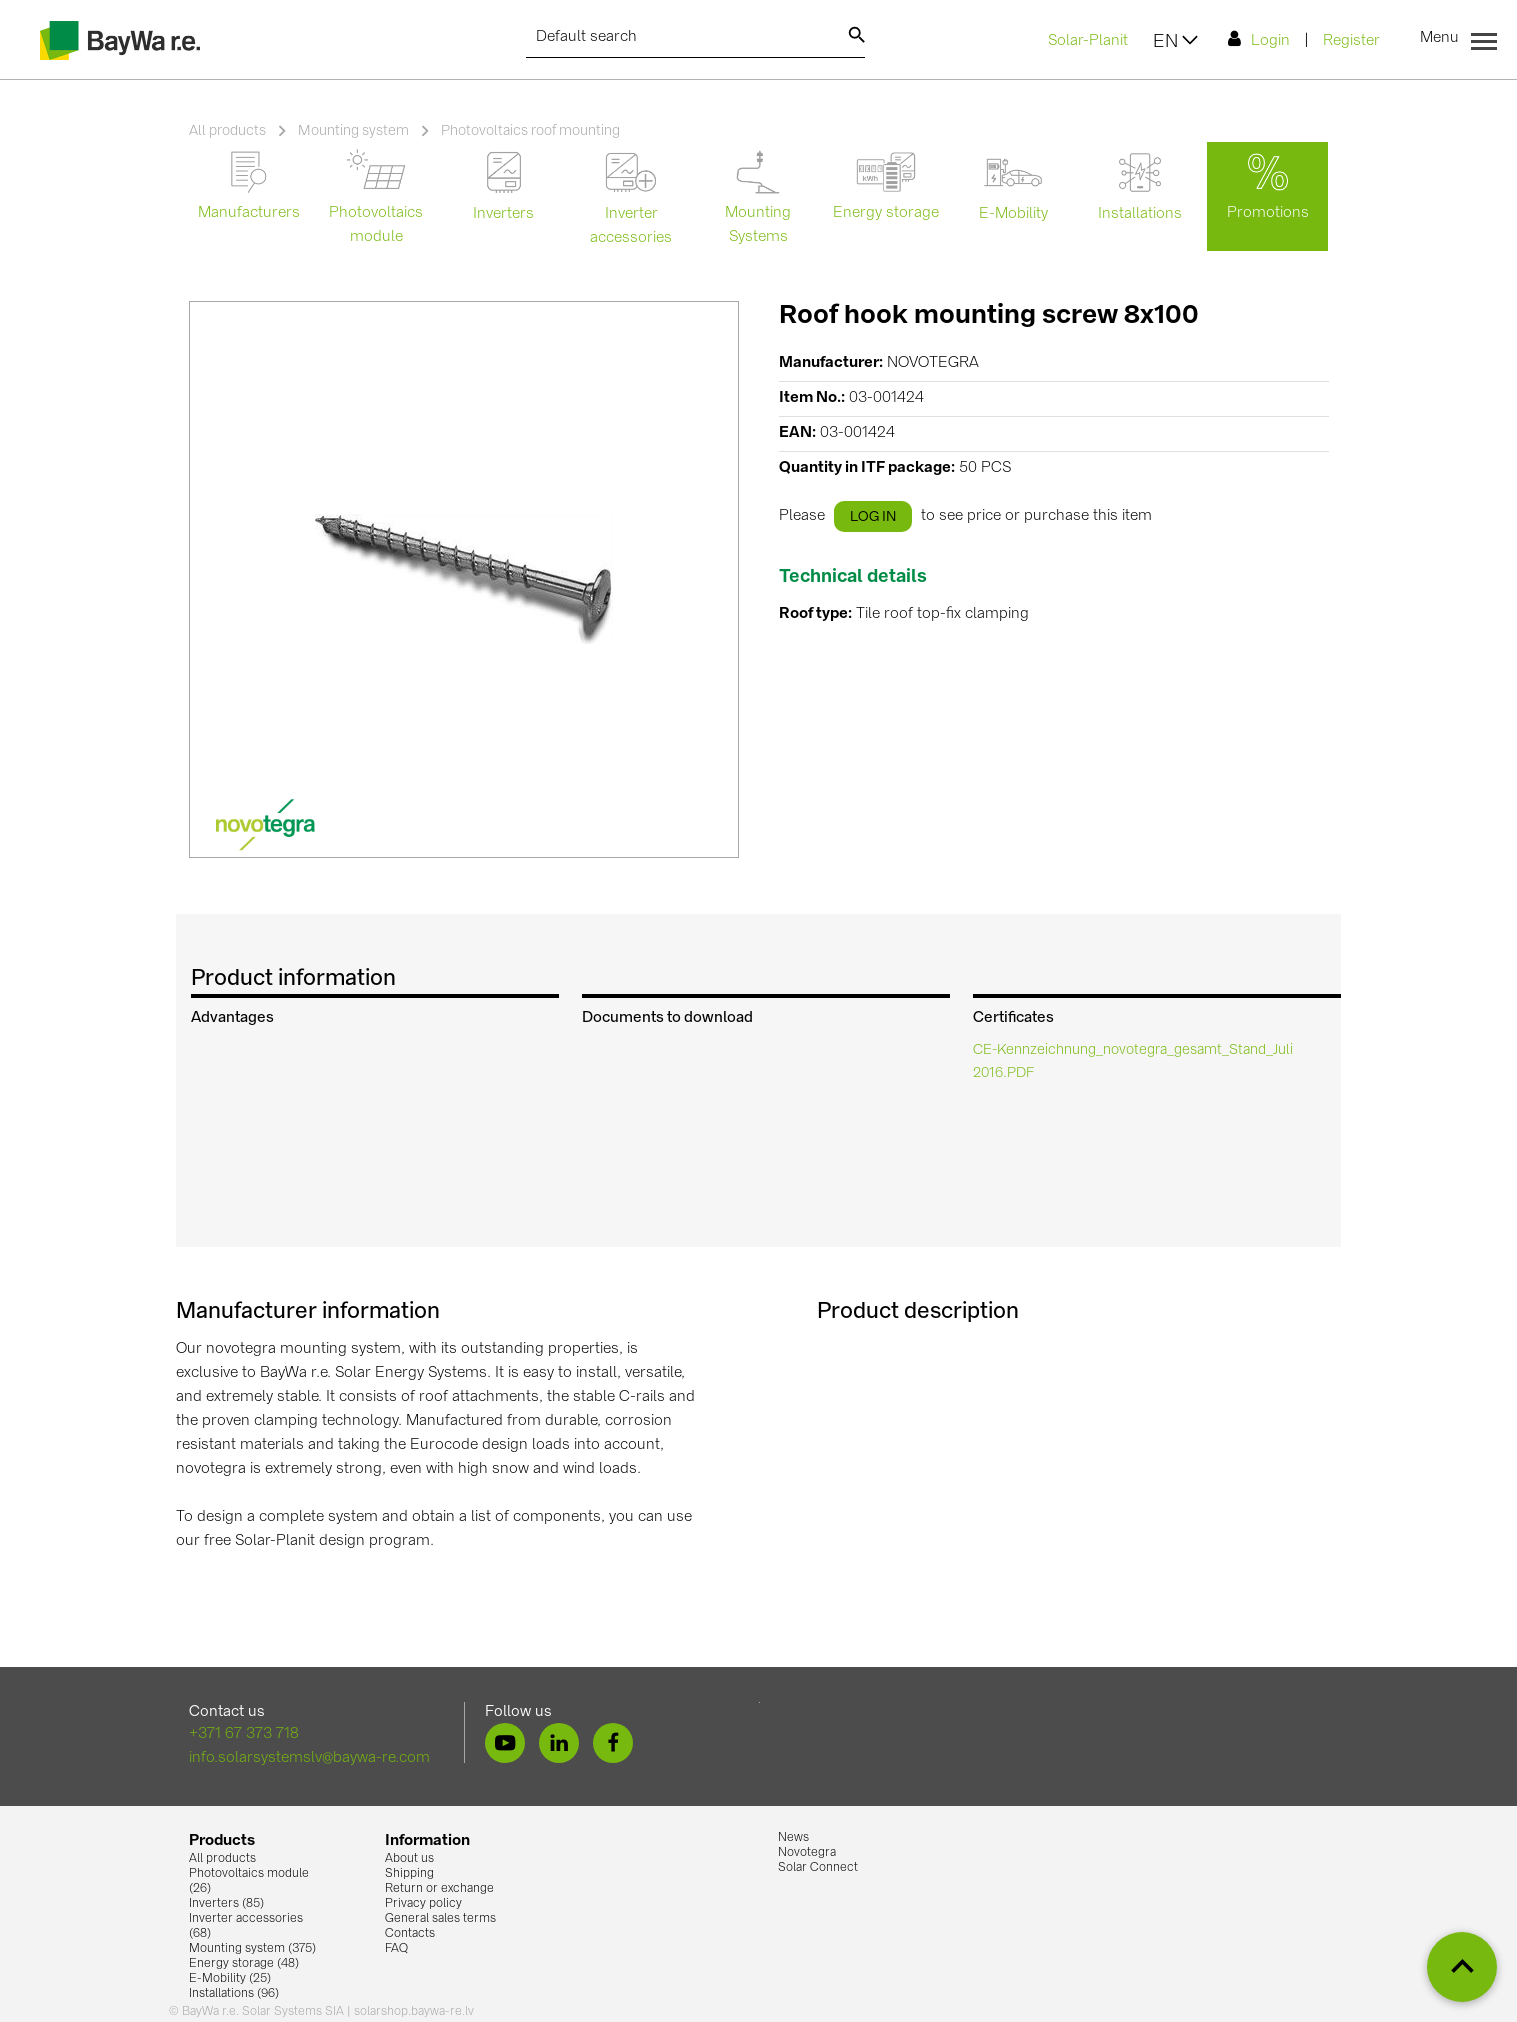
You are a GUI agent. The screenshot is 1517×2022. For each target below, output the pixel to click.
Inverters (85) (226, 1904)
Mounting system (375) (252, 1949)
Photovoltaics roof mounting (530, 131)
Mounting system (353, 131)
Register (1351, 41)
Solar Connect (818, 1868)
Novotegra (807, 1853)
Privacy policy (423, 1904)
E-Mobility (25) (230, 1979)
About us (409, 1859)
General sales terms (440, 1919)
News (793, 1838)
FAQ (396, 1949)
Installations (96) (234, 1994)
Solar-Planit (1088, 41)
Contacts (410, 1934)
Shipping (409, 1874)
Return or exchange (439, 1889)
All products (227, 131)
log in (873, 517)
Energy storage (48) (244, 1964)
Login (1259, 39)
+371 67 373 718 (244, 1734)
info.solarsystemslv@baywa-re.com (309, 1758)
